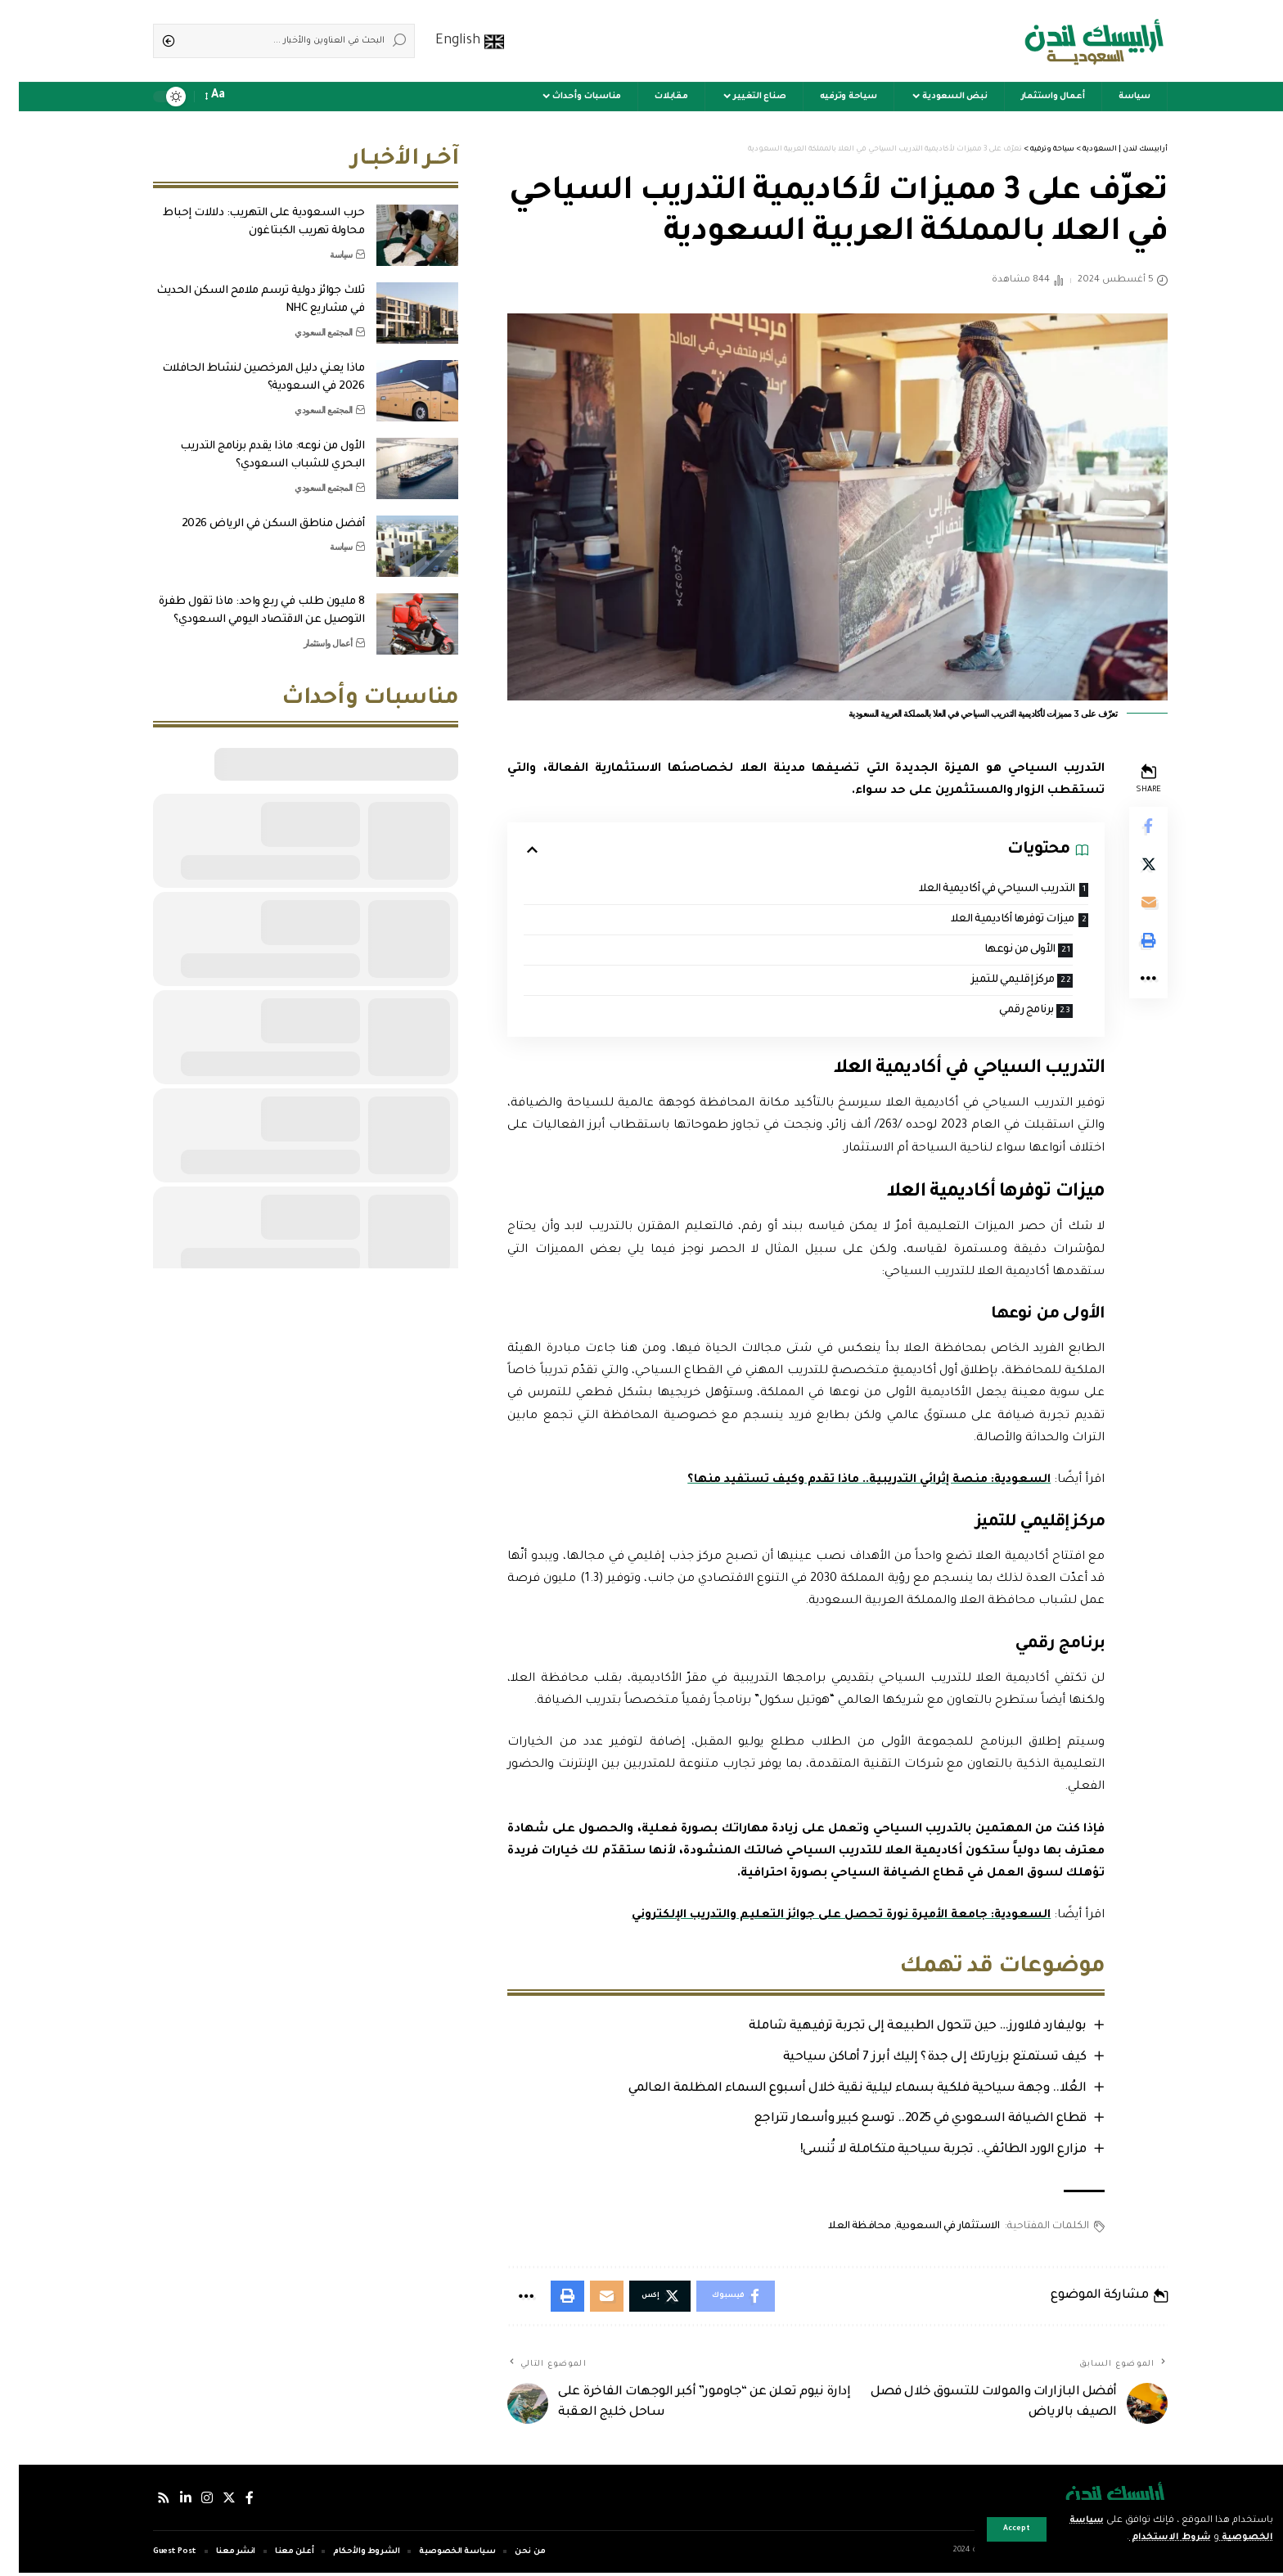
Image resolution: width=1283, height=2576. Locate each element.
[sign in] (248, 96)
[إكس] (210, 2500)
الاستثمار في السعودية (927, 2228)
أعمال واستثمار (309, 639)
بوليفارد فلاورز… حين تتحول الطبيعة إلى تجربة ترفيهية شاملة (897, 2028)
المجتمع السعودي (305, 328)
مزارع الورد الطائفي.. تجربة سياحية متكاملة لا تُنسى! (922, 2152)
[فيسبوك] (231, 2500)
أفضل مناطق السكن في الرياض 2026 (254, 520)
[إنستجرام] (188, 2500)
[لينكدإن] (167, 2500)
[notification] (225, 96)
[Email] (1129, 905)
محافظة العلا (839, 2228)
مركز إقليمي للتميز (988, 981)
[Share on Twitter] (1129, 865)
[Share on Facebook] (1129, 826)
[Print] (1129, 944)
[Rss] (144, 2500)
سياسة (322, 250)
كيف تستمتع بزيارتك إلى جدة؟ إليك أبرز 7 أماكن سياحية (913, 2059)
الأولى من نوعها (995, 950)
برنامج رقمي (1005, 1012)
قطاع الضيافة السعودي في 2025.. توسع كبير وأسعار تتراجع (898, 2121)
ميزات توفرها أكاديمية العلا (989, 919)
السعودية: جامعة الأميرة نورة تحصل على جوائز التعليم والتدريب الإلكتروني (819, 1917)
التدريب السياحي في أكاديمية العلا (974, 889)
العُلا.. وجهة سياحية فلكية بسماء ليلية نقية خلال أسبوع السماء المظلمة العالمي (836, 2090)
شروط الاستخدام (1147, 2538)
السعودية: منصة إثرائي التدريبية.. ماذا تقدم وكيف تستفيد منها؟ (846, 1481)
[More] (1129, 983)
